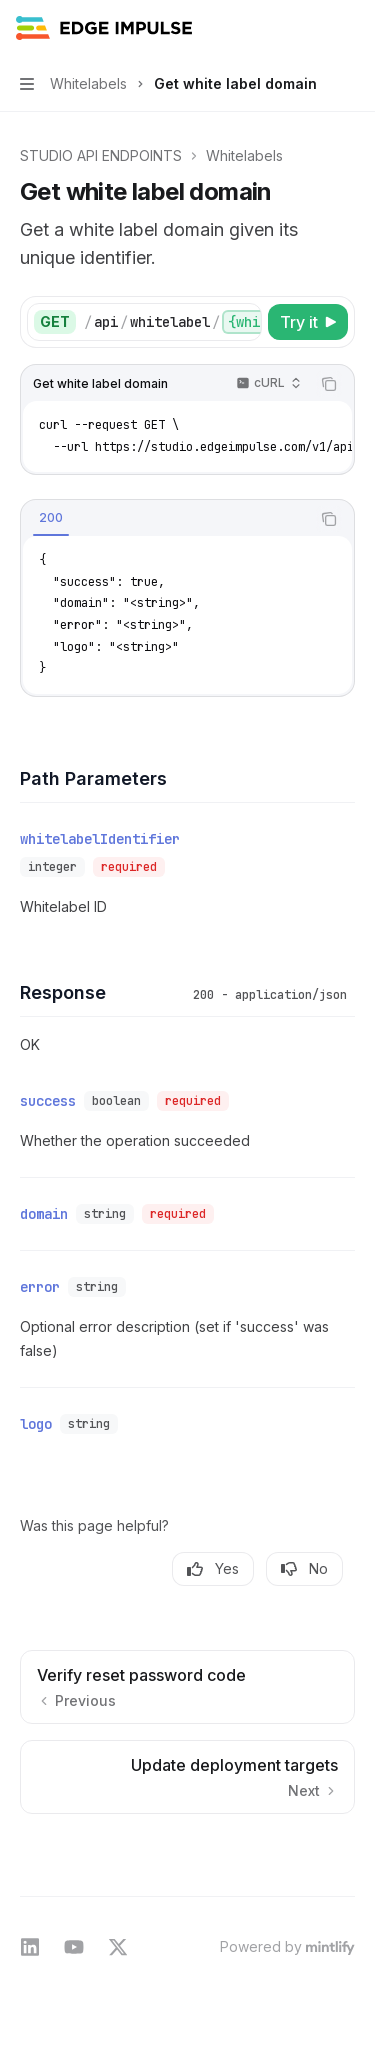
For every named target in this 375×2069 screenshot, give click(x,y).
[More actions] (349, 28)
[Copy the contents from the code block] (329, 384)
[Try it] (308, 322)
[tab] (51, 518)
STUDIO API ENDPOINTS (101, 155)
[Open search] (311, 28)
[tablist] (165, 519)
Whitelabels (244, 155)
